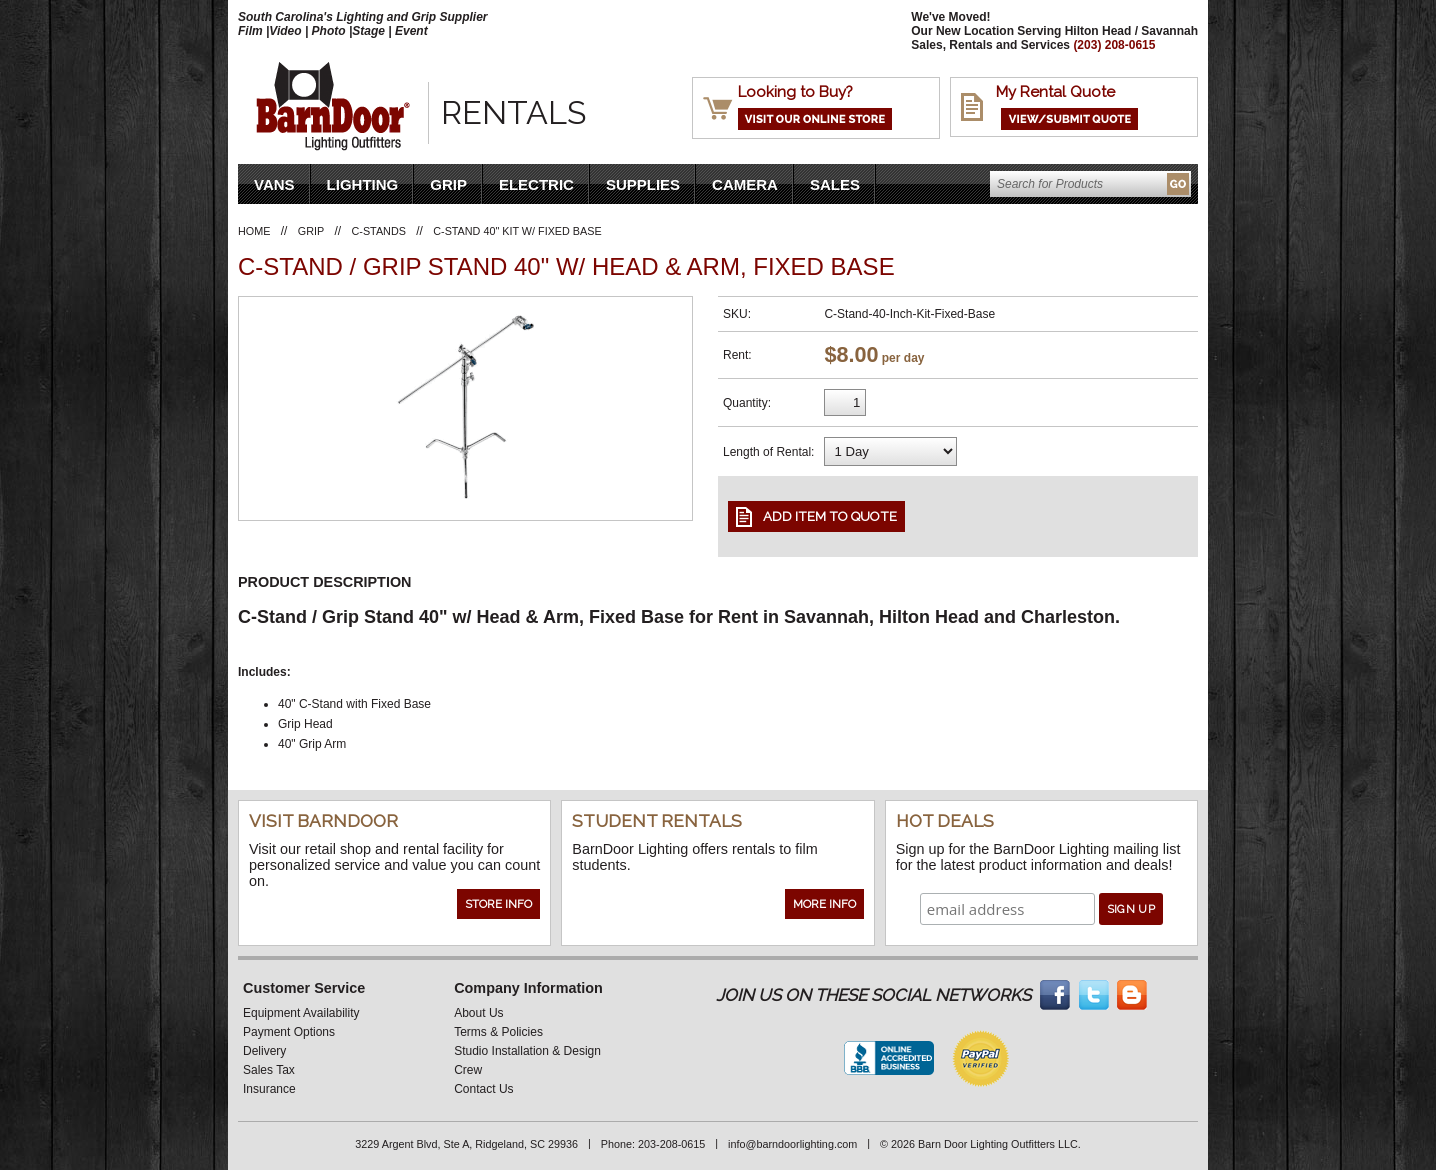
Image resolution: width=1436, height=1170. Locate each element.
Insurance (269, 1089)
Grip (448, 184)
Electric (536, 184)
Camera (745, 184)
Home (254, 231)
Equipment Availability (301, 1013)
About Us (478, 1013)
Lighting (363, 184)
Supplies (643, 184)
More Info (824, 904)
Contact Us (483, 1089)
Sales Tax (269, 1070)
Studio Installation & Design (527, 1051)
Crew (468, 1070)
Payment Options (289, 1032)
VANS (274, 184)
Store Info (498, 904)
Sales (835, 184)
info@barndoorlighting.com (792, 1144)
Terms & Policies (498, 1032)
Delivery (264, 1051)
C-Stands (379, 231)
